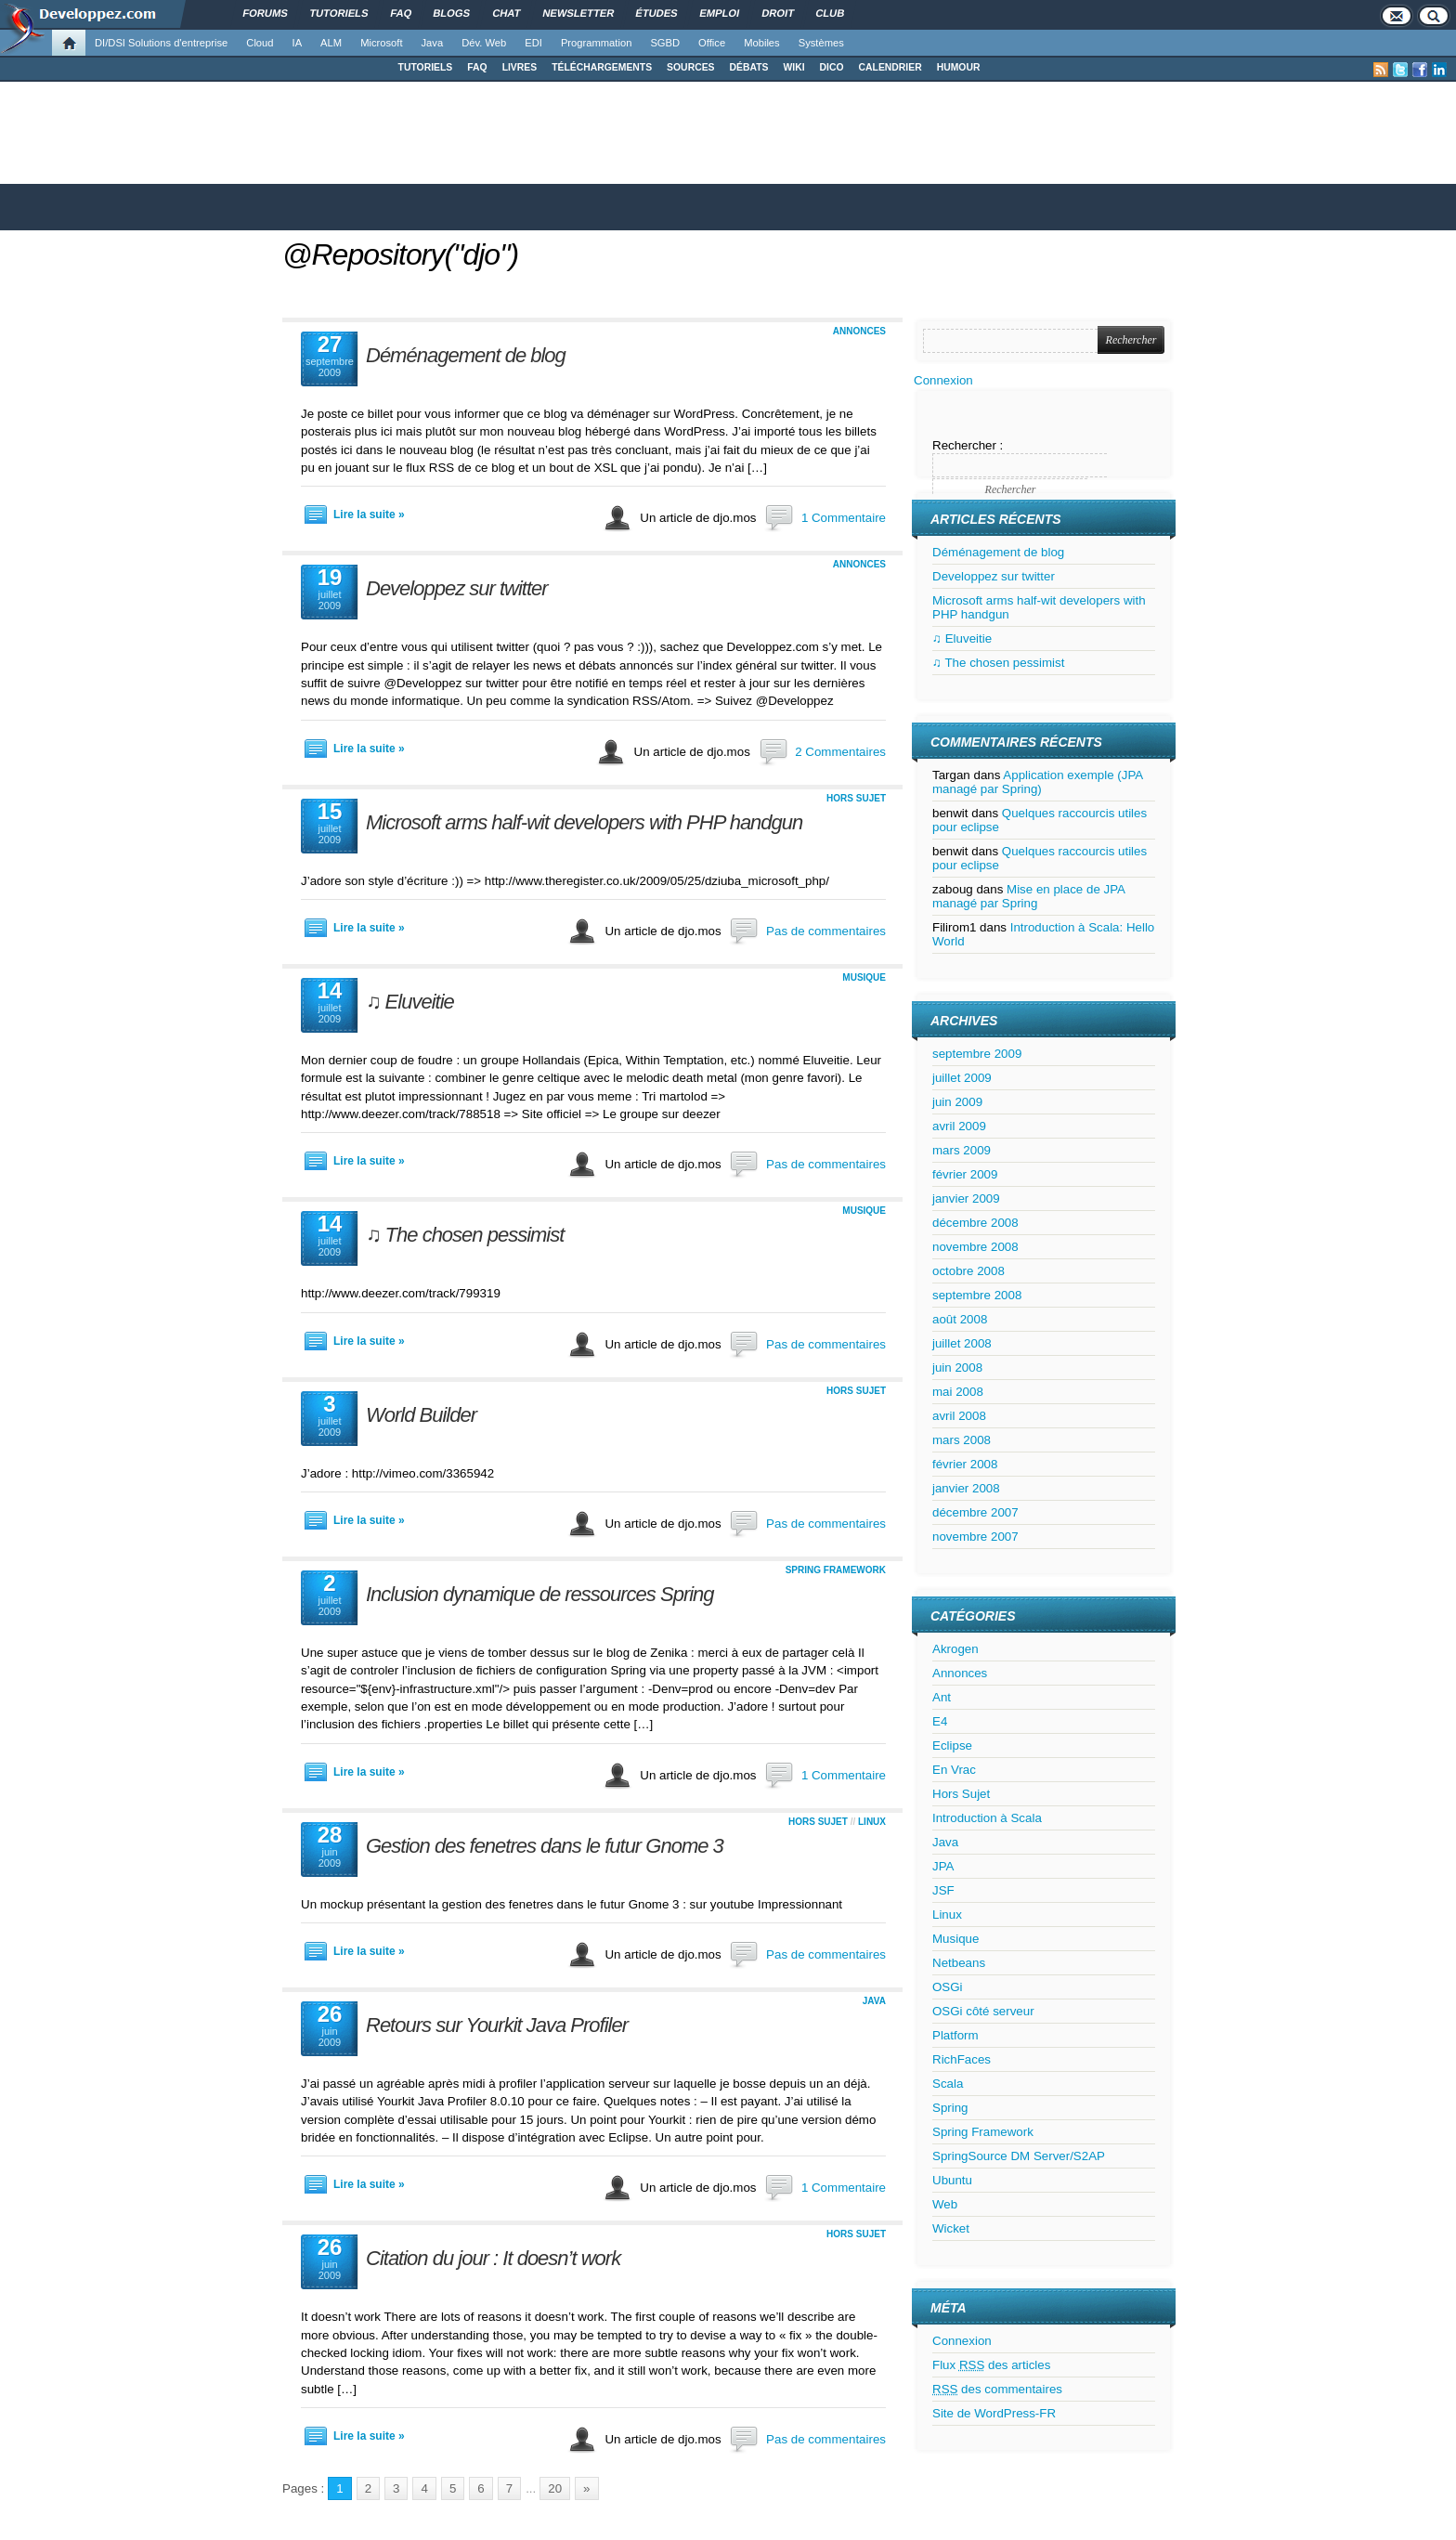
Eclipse (952, 1745)
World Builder (421, 1414)
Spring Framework (836, 1570)
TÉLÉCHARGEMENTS (602, 67)
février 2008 (964, 1464)
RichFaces (961, 2059)
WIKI (793, 67)
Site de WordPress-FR (994, 2413)
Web (944, 2204)
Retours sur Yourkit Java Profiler (497, 2025)
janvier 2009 (966, 1198)
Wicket (950, 2228)
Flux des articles (991, 2365)
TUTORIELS (425, 67)
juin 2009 (957, 1102)
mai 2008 (957, 1392)
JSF (943, 1890)
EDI (533, 42)
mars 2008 (961, 1440)
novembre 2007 (975, 1537)
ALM (331, 42)
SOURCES (690, 67)
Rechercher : (967, 445)
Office (711, 42)
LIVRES (520, 67)
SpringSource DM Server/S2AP (1018, 2156)
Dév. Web (484, 42)
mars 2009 (961, 1150)
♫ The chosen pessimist (465, 1234)
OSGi (947, 1987)
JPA (943, 1866)
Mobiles (762, 42)
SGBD (665, 42)
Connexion (943, 380)
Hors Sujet (856, 798)
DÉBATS (749, 67)
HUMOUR (959, 67)
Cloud (259, 42)
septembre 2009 (976, 1054)
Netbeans (958, 1963)
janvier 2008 (966, 1488)
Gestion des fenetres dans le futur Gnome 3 (544, 1845)
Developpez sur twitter (457, 588)
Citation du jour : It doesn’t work (493, 2258)
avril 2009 (959, 1126)
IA (297, 42)
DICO (832, 67)
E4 (939, 1721)
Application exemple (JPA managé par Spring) (1037, 782)
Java (433, 42)
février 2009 (964, 1174)
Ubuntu (952, 2180)
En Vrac (954, 1770)
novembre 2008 (975, 1247)
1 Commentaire (843, 518)
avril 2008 (959, 1416)
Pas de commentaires (826, 931)
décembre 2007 (975, 1512)
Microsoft (381, 42)
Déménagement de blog (466, 355)
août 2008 (959, 1319)
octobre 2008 (968, 1271)
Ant (941, 1697)
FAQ (477, 67)
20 (555, 2488)
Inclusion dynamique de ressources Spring (540, 1594)
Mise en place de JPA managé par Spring (1028, 896)
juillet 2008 (962, 1343)
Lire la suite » (369, 514)
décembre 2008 (975, 1223)
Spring (950, 2108)
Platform (955, 2035)
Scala (947, 2084)
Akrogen (955, 1649)
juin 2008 (957, 1367)
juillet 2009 (962, 1078)
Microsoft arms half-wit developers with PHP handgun (584, 822)
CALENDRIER (890, 67)
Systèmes (821, 42)
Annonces (859, 331)
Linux (872, 1822)
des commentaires (997, 2389)
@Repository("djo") (400, 254)
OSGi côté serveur (983, 2011)
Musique (864, 977)
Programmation (596, 42)
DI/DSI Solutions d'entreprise (161, 42)
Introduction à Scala (987, 1818)
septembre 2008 (976, 1295)
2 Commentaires (840, 752)
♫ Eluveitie (410, 1001)
